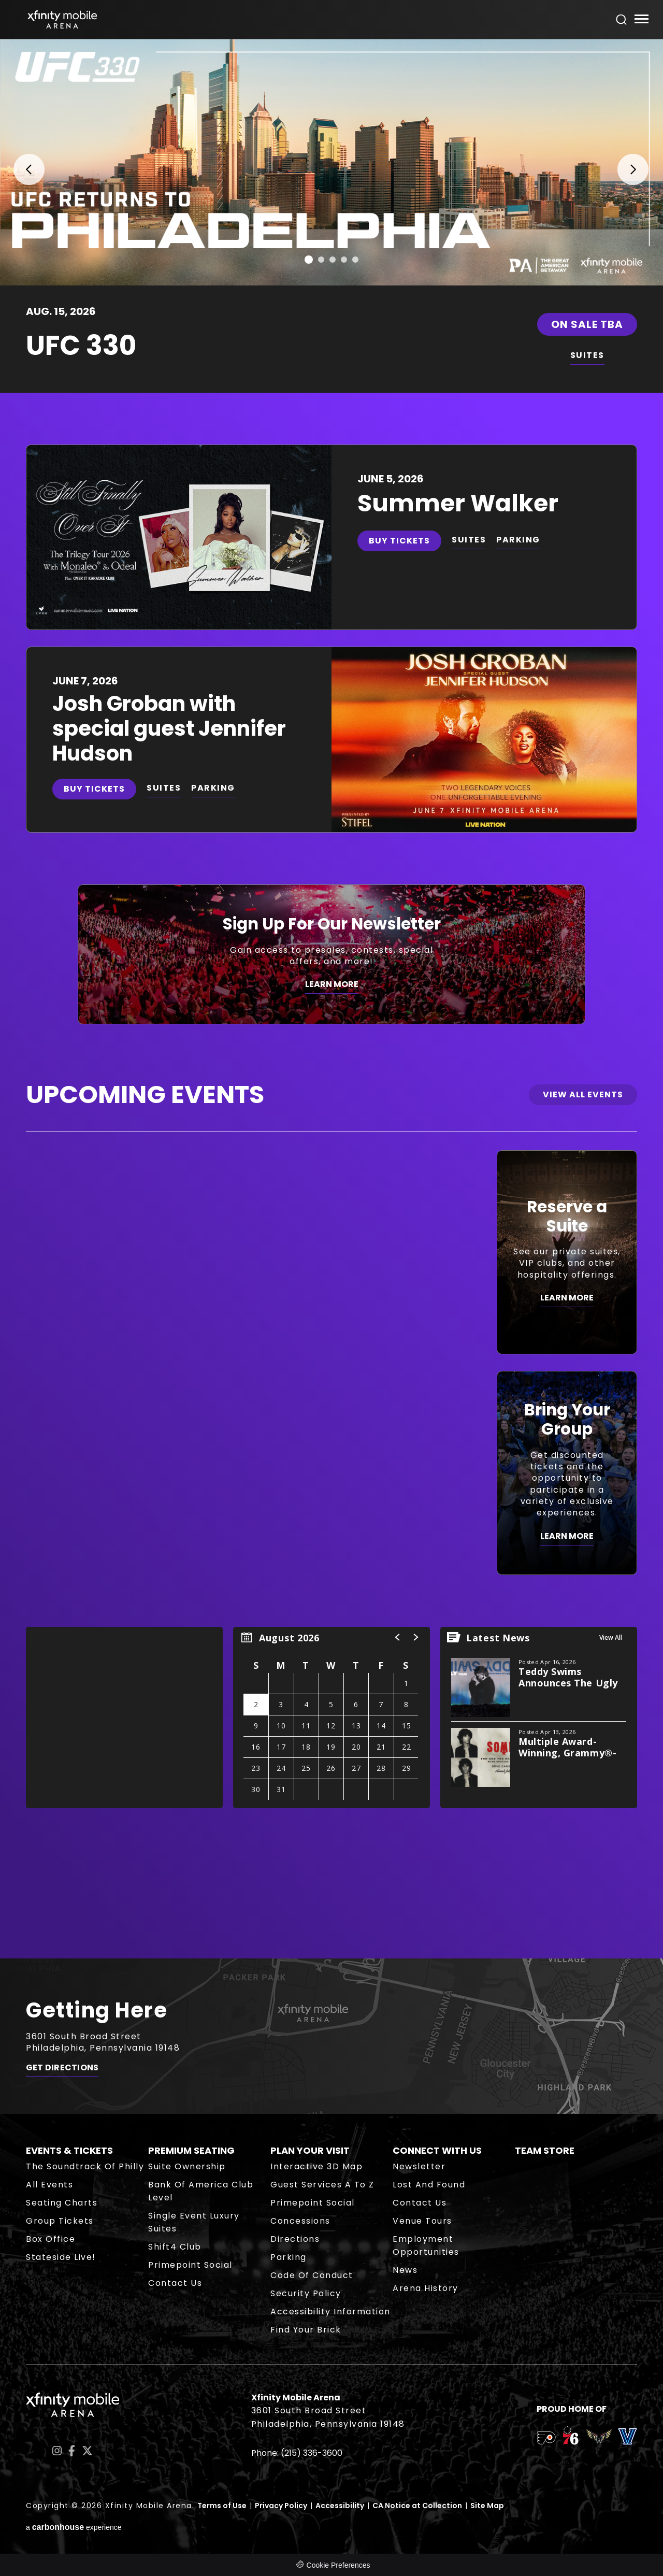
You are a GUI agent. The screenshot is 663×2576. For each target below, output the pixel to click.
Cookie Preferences (338, 2565)
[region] (331, 1717)
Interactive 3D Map (316, 2166)
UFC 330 (81, 345)
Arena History (425, 2288)
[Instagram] (57, 2450)
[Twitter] (87, 2450)
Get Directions (62, 2067)
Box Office (50, 2239)
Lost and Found (429, 2185)
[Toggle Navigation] (641, 20)
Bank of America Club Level (200, 2191)
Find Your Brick (305, 2330)
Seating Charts (61, 2203)
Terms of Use (222, 2505)
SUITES (587, 355)
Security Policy (305, 2293)
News (405, 2270)
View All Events (583, 1094)
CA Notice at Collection (417, 2505)
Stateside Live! (61, 2257)
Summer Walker (457, 503)
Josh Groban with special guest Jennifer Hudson (169, 728)
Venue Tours (422, 2221)
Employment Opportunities (426, 2245)
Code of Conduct (311, 2275)
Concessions (300, 2221)
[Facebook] (71, 2450)
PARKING (518, 540)
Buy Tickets (399, 541)
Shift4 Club (174, 2247)
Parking (288, 2257)
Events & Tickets (69, 2150)
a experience (74, 2527)
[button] (21, 162)
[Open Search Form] (621, 19)
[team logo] (546, 2440)
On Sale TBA (587, 324)
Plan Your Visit (310, 2150)
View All (610, 1637)
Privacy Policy (281, 2505)
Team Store (544, 2150)
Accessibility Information (330, 2311)
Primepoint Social (190, 2265)
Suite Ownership (187, 2166)
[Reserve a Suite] (567, 1252)
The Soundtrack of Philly (85, 2166)
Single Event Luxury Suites (194, 2222)
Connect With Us (437, 2150)
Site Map (487, 2505)
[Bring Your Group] (567, 1473)
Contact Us (175, 2283)
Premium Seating (191, 2150)
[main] (331, 998)
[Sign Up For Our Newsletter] (331, 954)
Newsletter (419, 2166)
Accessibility (339, 2505)
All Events (49, 2185)
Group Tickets (60, 2221)
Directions (295, 2239)
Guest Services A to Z (322, 2185)
